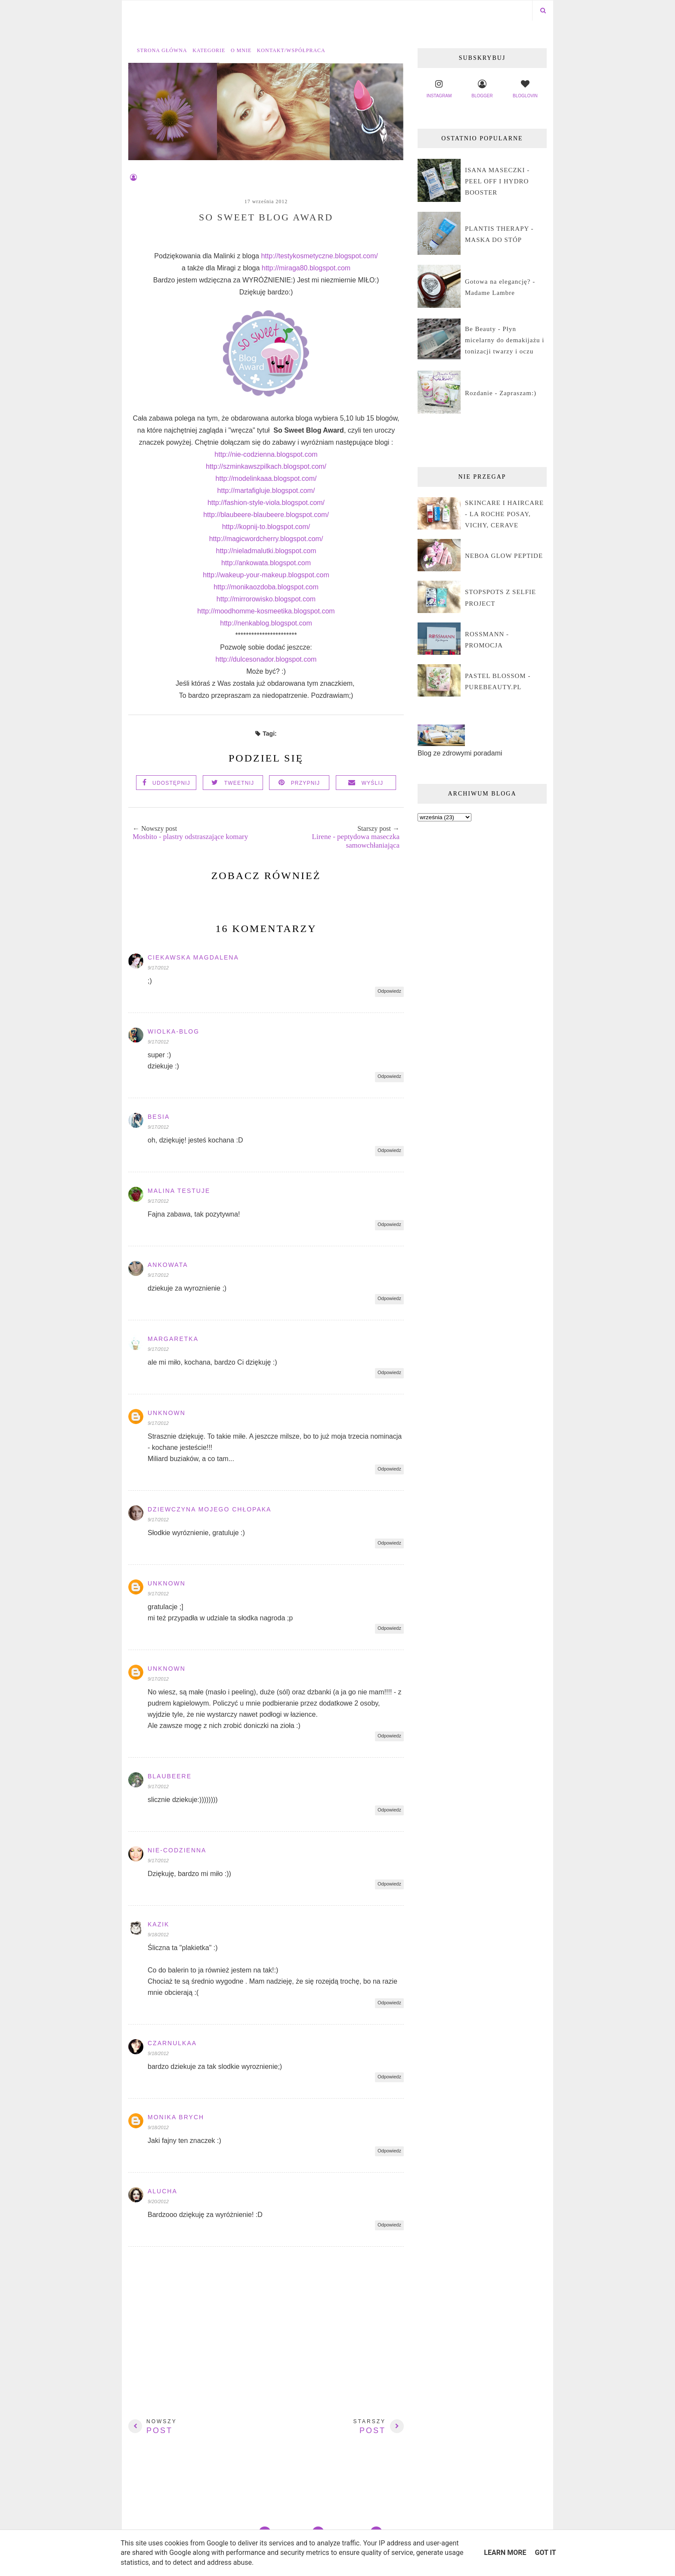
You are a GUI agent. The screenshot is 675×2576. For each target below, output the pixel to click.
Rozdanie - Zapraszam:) (500, 393)
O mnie (241, 50)
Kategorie (208, 50)
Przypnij (305, 783)
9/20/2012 (158, 2201)
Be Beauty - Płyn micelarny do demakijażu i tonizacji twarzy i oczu (505, 340)
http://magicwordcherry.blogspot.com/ (266, 538)
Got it (545, 2552)
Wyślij (373, 783)
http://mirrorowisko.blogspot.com (266, 599)
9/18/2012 (158, 1934)
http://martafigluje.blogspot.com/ (266, 490)
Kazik (158, 1924)
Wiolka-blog (173, 1031)
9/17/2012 (158, 967)
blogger (481, 87)
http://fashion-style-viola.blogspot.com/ (266, 502)
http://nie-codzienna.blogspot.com (265, 454)
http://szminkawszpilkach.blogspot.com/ (266, 466)
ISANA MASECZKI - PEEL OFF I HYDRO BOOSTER (497, 181)
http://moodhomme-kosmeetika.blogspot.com (265, 611)
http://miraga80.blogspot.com (306, 268)
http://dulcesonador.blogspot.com (266, 659)
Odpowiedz (389, 991)
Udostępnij (171, 783)
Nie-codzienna (177, 1850)
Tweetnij (239, 783)
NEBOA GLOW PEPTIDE (504, 555)
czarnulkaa (172, 2043)
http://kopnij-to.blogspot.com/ (266, 526)
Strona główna (162, 50)
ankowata (168, 1264)
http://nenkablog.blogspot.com (266, 623)
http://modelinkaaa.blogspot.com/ (266, 478)
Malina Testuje (179, 1190)
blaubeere (170, 1776)
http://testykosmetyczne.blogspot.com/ (319, 256)
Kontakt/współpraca (291, 50)
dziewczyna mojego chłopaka (209, 1509)
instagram (439, 87)
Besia (159, 1116)
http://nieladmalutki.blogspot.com (266, 550)
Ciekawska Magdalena (193, 957)
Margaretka (173, 1338)
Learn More (505, 2552)
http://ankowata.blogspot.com (266, 563)
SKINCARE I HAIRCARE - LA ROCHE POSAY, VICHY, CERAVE (504, 514)
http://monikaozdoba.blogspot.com (266, 587)
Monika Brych (176, 2117)
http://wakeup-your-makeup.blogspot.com (266, 575)
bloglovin (525, 87)
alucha (162, 2191)
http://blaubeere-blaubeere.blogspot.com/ (266, 514)
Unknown (167, 1412)
